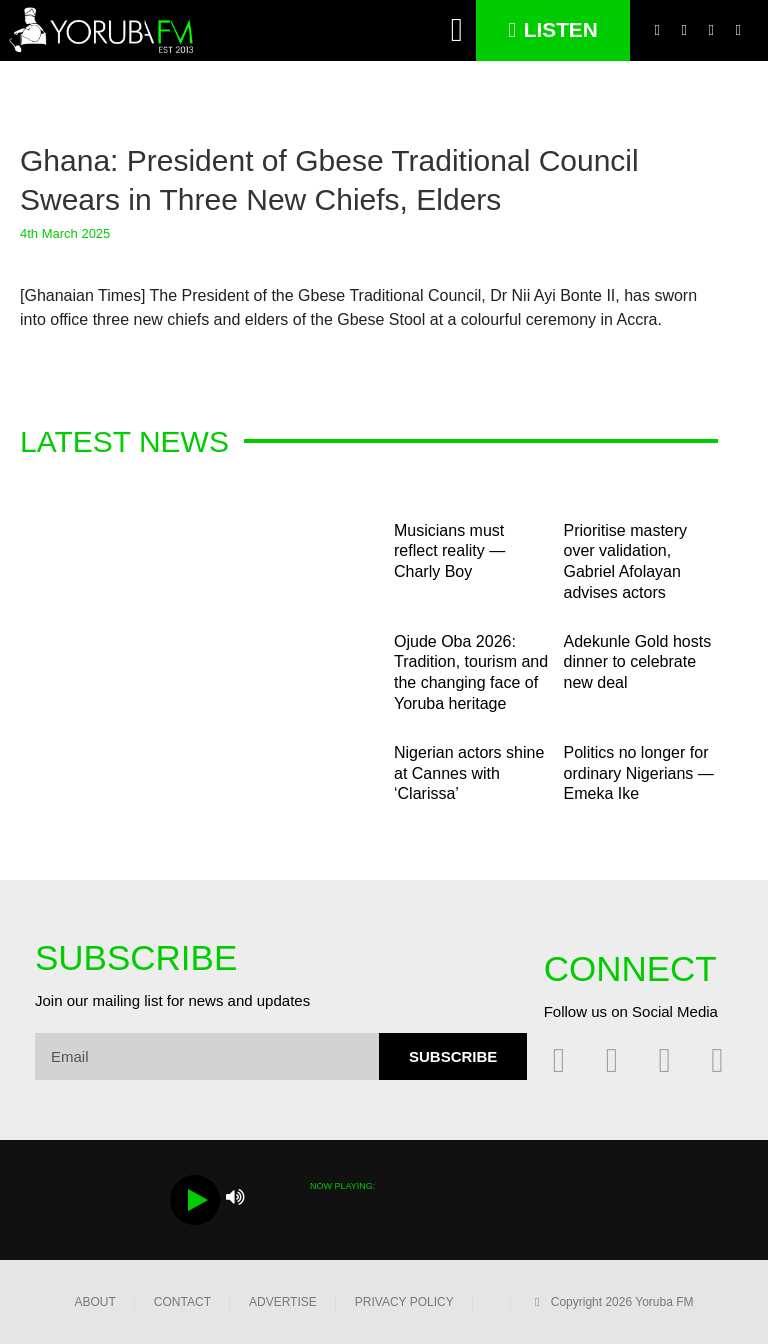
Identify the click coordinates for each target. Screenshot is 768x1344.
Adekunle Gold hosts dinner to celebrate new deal (638, 662)
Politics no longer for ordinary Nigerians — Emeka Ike (639, 773)
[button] (457, 31)
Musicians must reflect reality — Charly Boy (449, 551)
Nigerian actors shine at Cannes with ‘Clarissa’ (469, 773)
